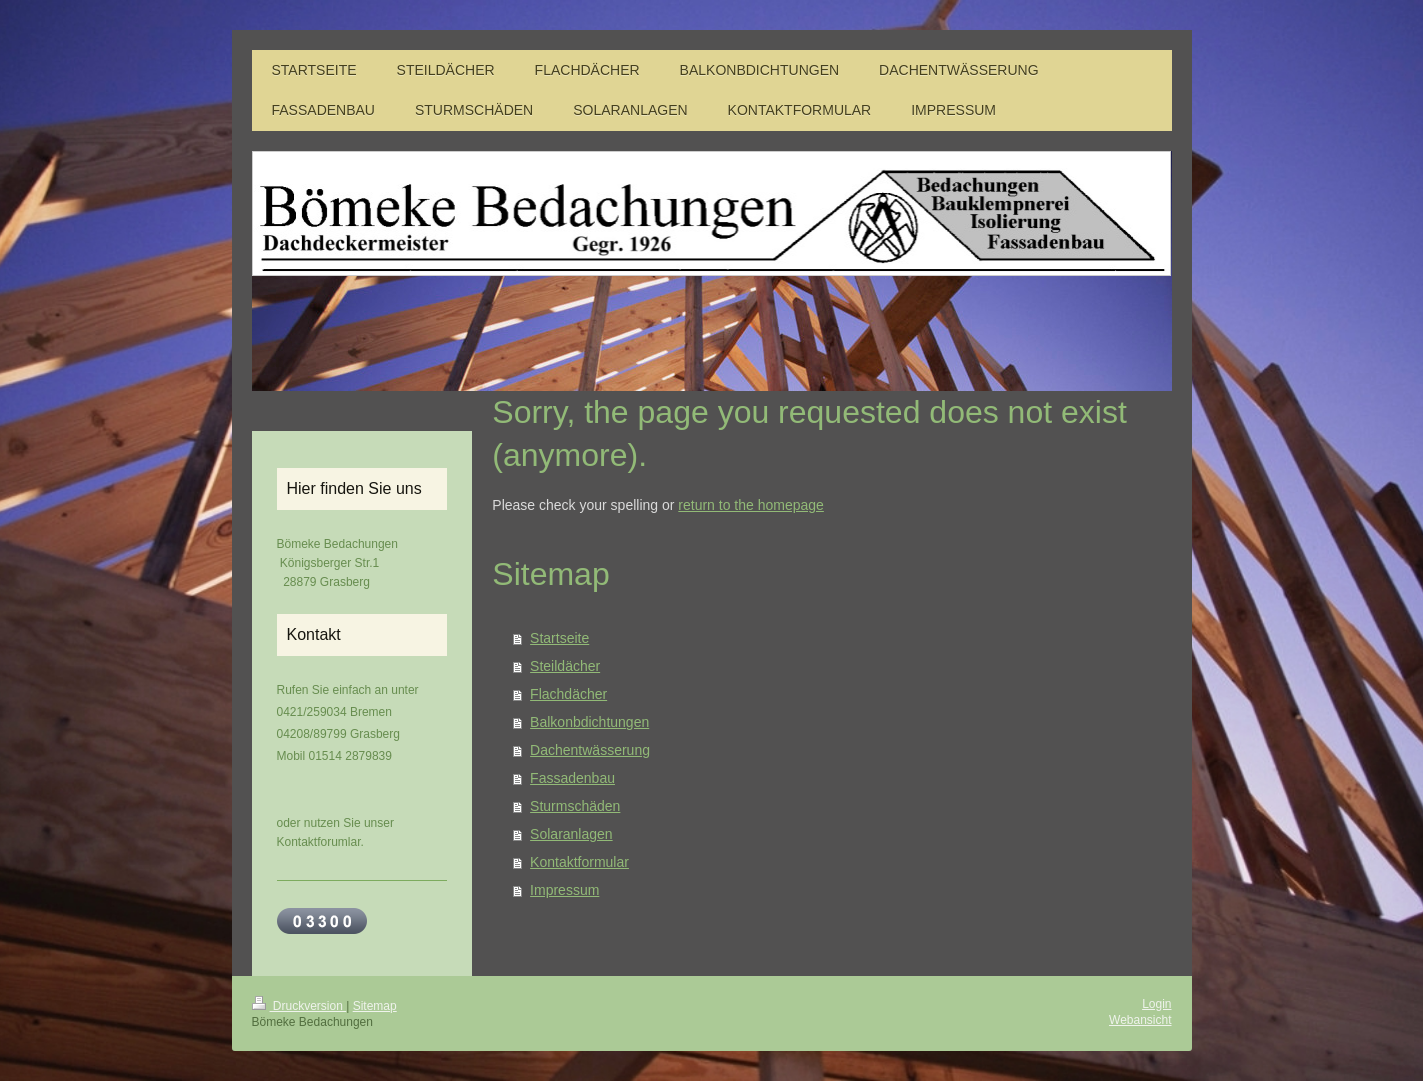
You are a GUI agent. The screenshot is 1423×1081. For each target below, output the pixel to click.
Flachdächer (568, 694)
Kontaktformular (579, 862)
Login (1156, 1004)
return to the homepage (751, 505)
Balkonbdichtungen (589, 722)
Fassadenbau (572, 778)
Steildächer (565, 666)
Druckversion (299, 1006)
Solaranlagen (571, 834)
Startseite (559, 638)
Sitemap (375, 1006)
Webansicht (1140, 1020)
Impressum (564, 890)
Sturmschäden (575, 806)
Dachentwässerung (590, 750)
